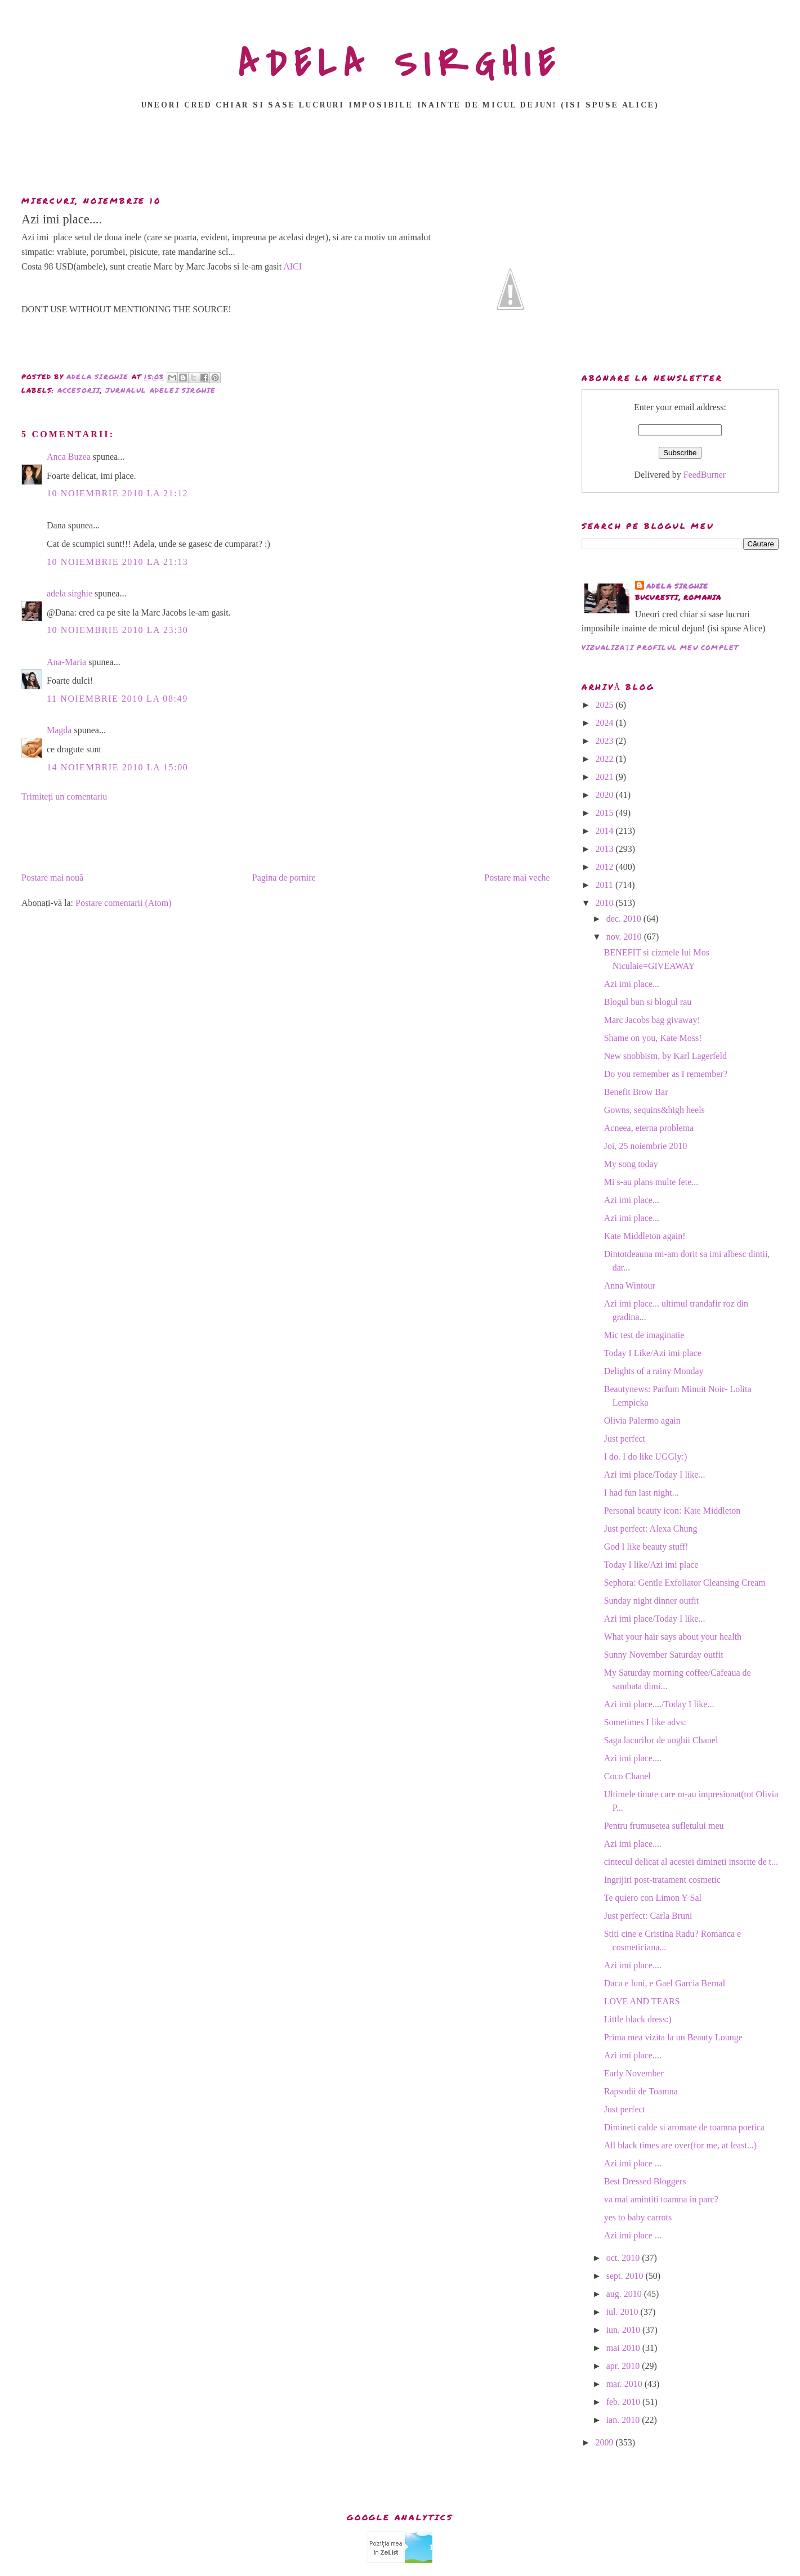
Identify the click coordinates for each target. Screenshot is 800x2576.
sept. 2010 (626, 2276)
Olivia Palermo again (642, 1420)
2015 (605, 813)
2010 (605, 903)
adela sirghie (69, 593)
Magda (59, 730)
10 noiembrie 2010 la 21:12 (117, 493)
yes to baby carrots (638, 2217)
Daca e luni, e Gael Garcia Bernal (664, 1983)
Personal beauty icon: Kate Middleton (672, 1510)
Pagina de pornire (284, 877)
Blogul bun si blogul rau (648, 1002)
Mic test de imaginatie (644, 1335)
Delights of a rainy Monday (654, 1371)
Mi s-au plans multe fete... (651, 1182)
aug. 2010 (625, 2294)
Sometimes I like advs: (645, 1722)
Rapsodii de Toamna (641, 2091)
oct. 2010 (624, 2258)
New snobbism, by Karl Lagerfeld (665, 1056)
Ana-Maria (66, 662)
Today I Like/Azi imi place (652, 1353)
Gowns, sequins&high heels (654, 1110)
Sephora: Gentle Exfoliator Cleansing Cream (685, 1582)
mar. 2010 (625, 2384)
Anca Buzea (69, 456)
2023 (605, 741)
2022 (605, 759)
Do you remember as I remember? (665, 1074)
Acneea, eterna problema (649, 1128)
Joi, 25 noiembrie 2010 (645, 1146)
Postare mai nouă (52, 877)
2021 (605, 777)
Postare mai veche (516, 877)
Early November (634, 2073)
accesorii (79, 390)
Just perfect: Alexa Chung (651, 1528)
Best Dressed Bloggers (645, 2181)
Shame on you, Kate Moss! (653, 1038)
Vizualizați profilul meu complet (660, 647)
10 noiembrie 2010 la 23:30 (117, 630)
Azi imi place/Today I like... (654, 1474)
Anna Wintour (629, 1285)
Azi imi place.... (633, 1758)
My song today (631, 1164)
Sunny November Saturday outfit (663, 1654)
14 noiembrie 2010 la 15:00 (117, 767)
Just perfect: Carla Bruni (648, 1915)
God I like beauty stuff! (646, 1546)
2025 (605, 705)
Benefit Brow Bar (636, 1092)
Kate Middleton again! (645, 1236)
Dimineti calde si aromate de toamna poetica (684, 2127)
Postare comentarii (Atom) (123, 903)
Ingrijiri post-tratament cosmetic (662, 1879)
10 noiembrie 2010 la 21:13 (117, 562)
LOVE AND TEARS (642, 2001)
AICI (292, 266)
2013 (605, 849)
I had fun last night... (641, 1492)
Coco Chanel (627, 1776)
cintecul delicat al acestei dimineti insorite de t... (691, 1861)
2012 (605, 867)
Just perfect (624, 1438)
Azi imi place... (631, 984)
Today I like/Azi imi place (651, 1564)
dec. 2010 (624, 918)
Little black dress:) (638, 2019)
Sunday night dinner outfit (651, 1600)
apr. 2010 (624, 2366)
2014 (605, 831)
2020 (605, 795)
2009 (605, 2442)
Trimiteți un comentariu (64, 796)
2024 (605, 723)
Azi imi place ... (633, 2163)
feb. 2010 (624, 2402)
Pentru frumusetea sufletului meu (664, 1825)
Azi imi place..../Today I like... (659, 1704)
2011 (605, 885)
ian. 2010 (624, 2420)
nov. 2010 (625, 936)
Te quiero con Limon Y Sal (652, 1897)
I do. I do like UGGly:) (645, 1456)
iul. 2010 (623, 2312)
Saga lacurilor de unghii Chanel (661, 1740)
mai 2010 (624, 2348)
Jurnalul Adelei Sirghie (160, 390)
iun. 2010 (624, 2330)
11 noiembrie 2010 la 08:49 (117, 698)
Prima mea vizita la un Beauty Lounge (673, 2037)
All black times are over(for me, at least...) (680, 2145)
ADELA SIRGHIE (400, 64)
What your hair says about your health (672, 1636)
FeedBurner (704, 474)
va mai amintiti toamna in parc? (661, 2199)
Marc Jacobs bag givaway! (652, 1020)
